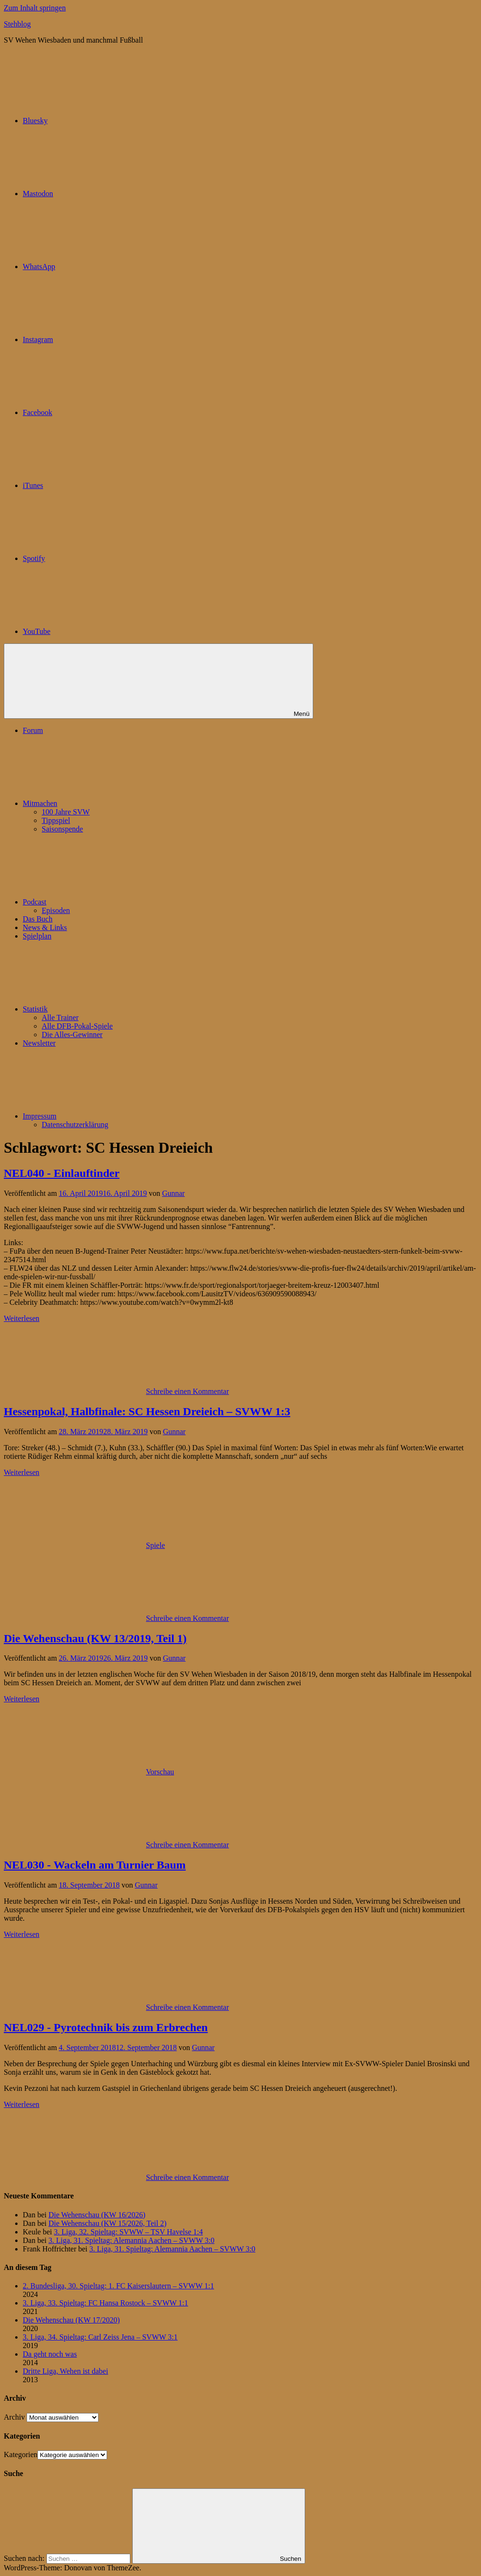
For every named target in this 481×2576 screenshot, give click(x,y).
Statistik (106, 1009)
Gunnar (173, 1193)
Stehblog (17, 24)
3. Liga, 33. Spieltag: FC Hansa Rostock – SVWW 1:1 (105, 2303)
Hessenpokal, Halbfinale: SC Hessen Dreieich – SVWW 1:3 (147, 1411)
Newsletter (39, 1043)
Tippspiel (56, 820)
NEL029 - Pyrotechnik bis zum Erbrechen (106, 2027)
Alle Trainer (60, 1017)
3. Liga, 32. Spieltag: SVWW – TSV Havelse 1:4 (128, 2232)
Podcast (106, 902)
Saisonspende (62, 829)
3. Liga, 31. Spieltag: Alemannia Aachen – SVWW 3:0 (131, 2240)
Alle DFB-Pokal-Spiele (77, 1026)
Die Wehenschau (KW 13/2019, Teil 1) (95, 1638)
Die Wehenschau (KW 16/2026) (96, 2215)
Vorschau (160, 1772)
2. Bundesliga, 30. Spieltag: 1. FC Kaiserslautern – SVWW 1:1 (118, 2286)
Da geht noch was (50, 2354)
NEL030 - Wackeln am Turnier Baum (95, 1865)
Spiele (155, 1545)
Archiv (14, 2417)
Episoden (56, 910)
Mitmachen (111, 803)
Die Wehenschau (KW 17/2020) (71, 2320)
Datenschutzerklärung (75, 1125)
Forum (33, 730)
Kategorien (20, 2454)
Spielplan (37, 936)
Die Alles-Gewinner (72, 1034)
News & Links (45, 927)
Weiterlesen (21, 1318)
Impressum (111, 1116)
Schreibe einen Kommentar (187, 1391)
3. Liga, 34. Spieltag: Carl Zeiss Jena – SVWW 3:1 (100, 2337)
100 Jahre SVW (66, 812)
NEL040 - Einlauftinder (61, 1173)
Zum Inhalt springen (35, 8)
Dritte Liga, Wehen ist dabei (65, 2371)
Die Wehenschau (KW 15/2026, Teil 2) (107, 2223)
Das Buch (38, 919)
